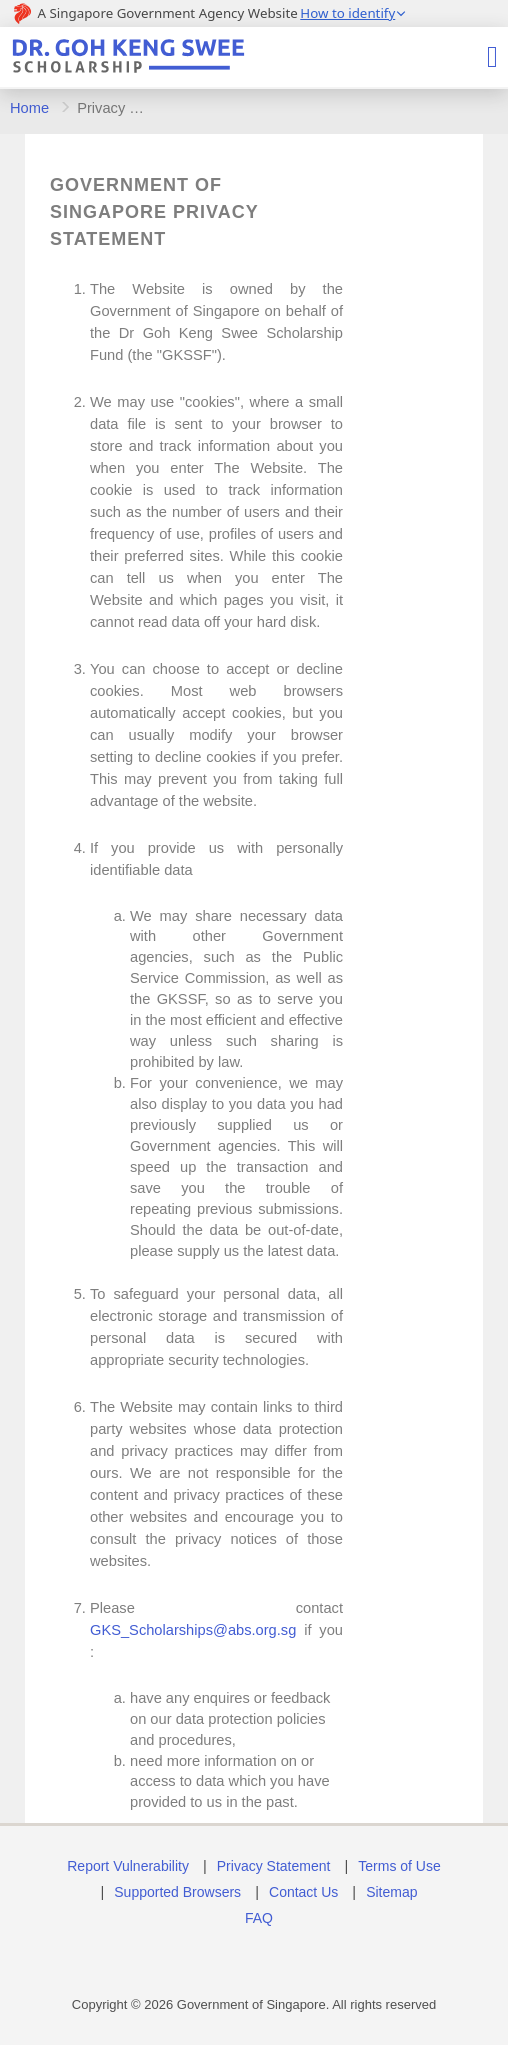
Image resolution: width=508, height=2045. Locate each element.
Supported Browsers (177, 1892)
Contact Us (303, 1892)
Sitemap (391, 1892)
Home (29, 108)
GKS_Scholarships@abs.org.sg (193, 1630)
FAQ (259, 1918)
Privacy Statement (274, 1866)
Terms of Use (399, 1866)
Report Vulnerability (128, 1866)
